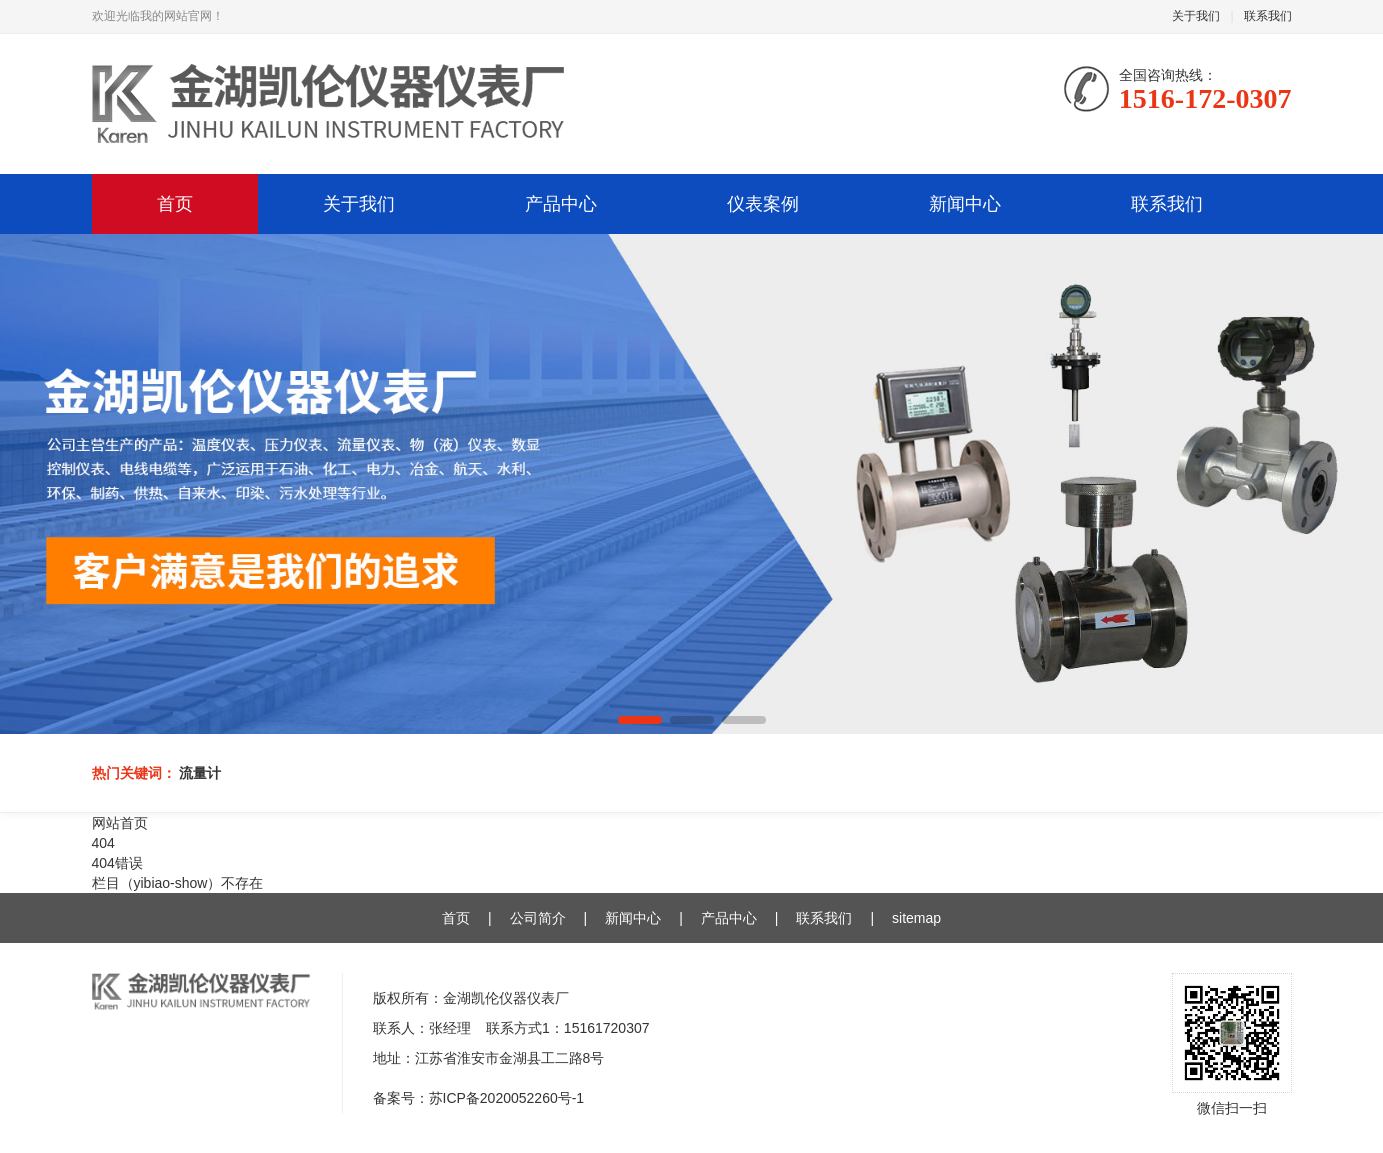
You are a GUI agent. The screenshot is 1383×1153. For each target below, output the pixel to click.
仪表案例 (763, 204)
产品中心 (561, 204)
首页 (175, 204)
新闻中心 (965, 204)
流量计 (200, 773)
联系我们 (1268, 16)
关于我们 (1196, 16)
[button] (640, 720)
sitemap (916, 918)
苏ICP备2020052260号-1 (507, 1098)
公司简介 (538, 918)
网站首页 (120, 823)
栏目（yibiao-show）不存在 (178, 883)
